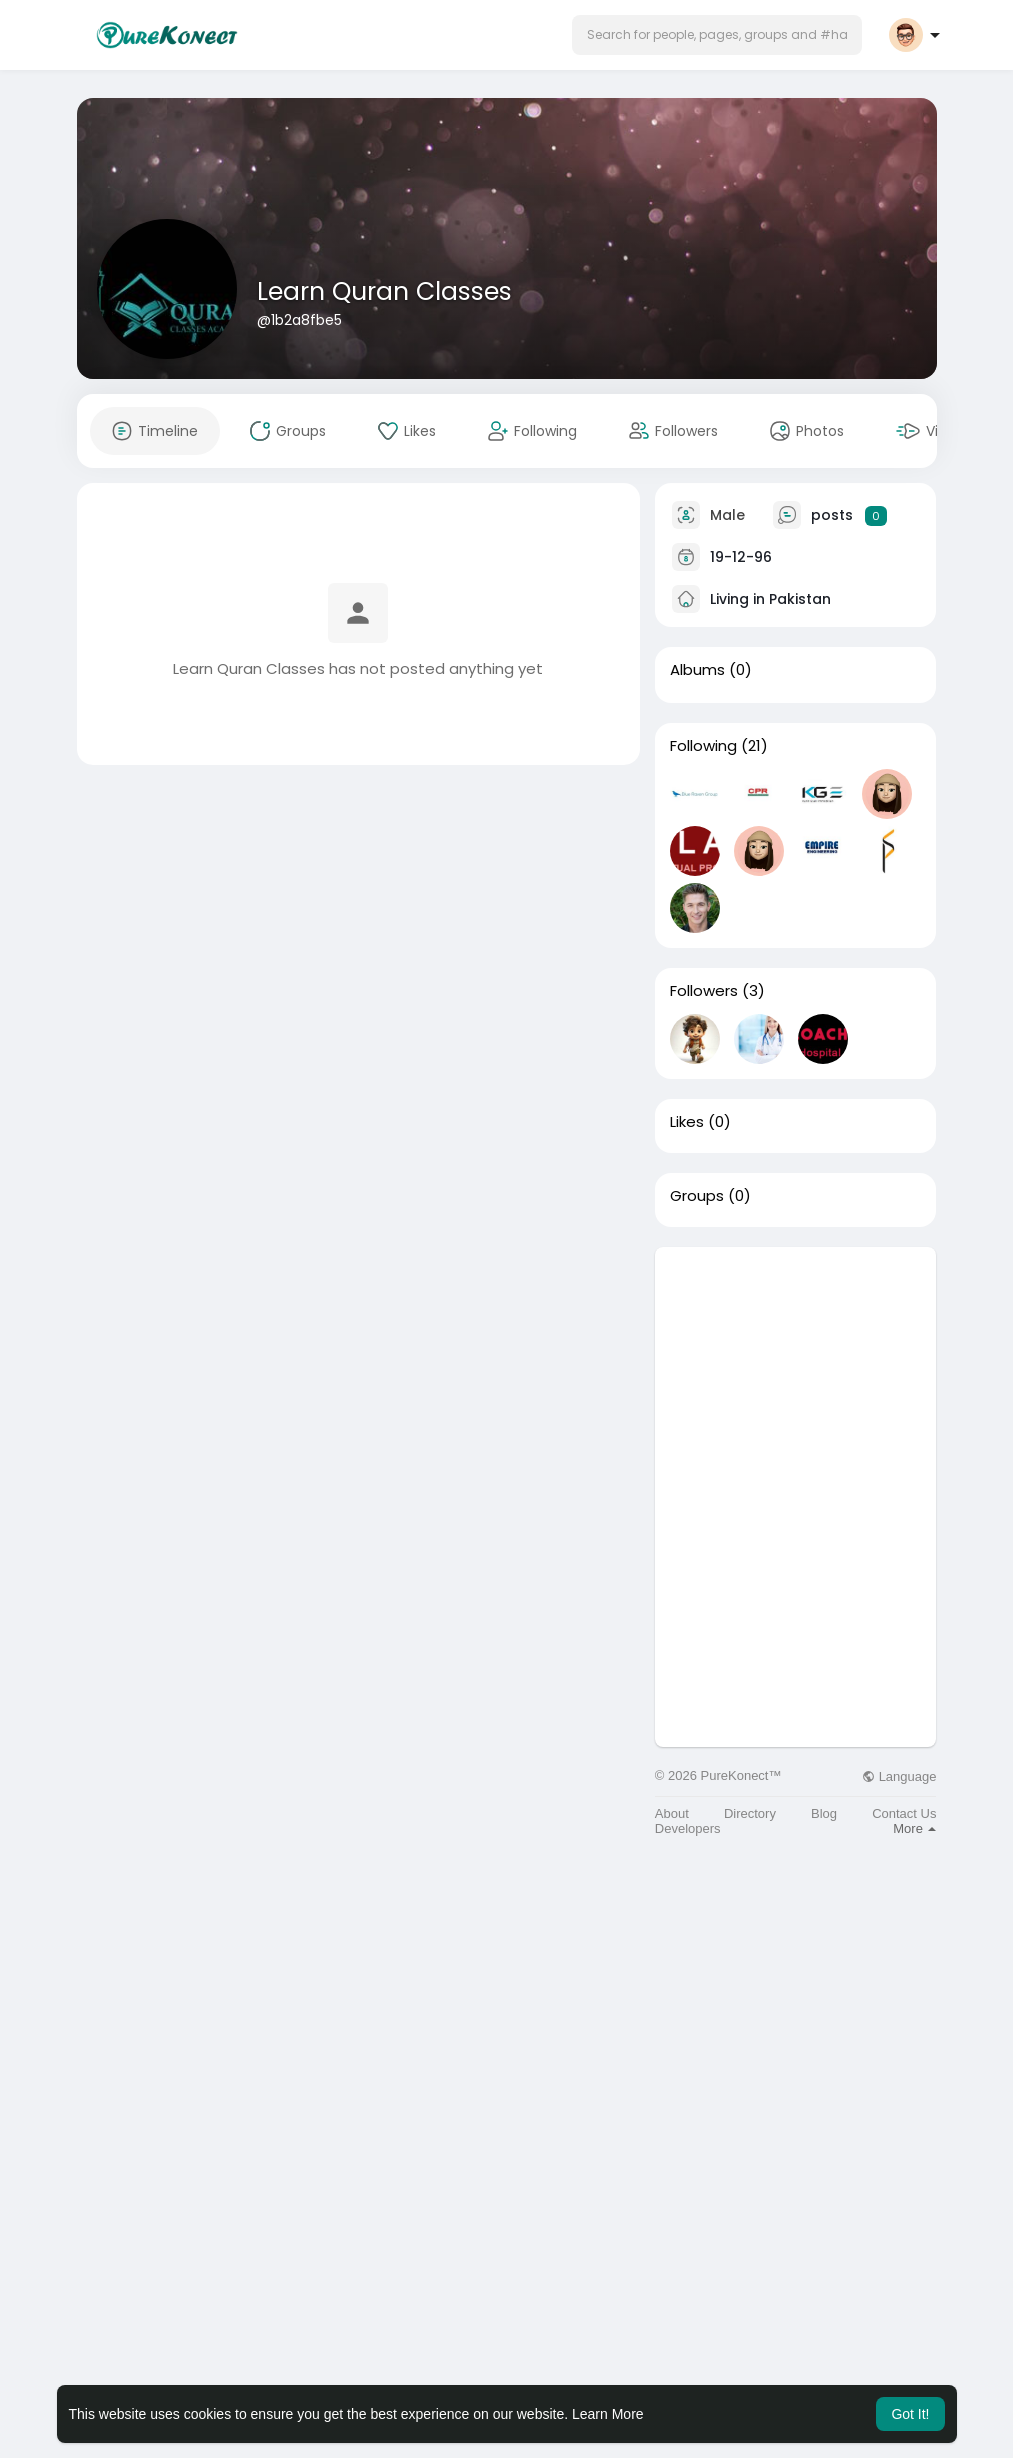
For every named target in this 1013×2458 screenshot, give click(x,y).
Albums (697, 670)
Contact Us (904, 1813)
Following (703, 746)
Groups (697, 1196)
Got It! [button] (910, 2414)
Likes (687, 1122)
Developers (688, 1828)
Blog (824, 1813)
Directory (750, 1813)
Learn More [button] (608, 2414)
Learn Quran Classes (384, 291)
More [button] (914, 1828)
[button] (717, 35)
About (672, 1813)
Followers (704, 991)
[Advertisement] (796, 1372)
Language (899, 1776)
